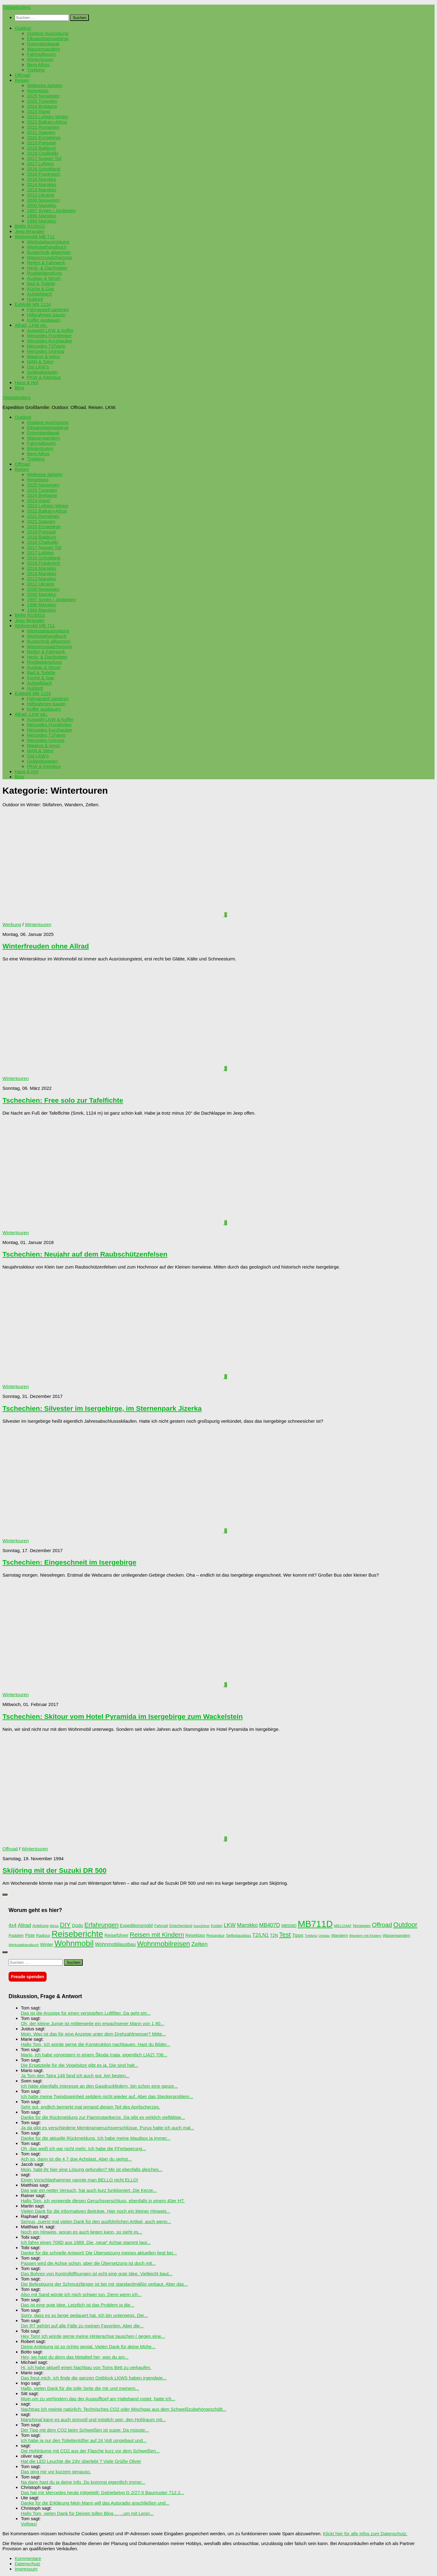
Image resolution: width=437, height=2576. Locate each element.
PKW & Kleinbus (44, 377)
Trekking (35, 69)
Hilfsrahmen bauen (46, 314)
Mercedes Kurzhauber (49, 340)
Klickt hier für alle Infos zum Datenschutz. (365, 2533)
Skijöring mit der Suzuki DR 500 (54, 1870)
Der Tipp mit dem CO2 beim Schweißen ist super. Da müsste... (85, 2430)
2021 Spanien (41, 132)
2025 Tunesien (42, 101)
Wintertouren (40, 59)
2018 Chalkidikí (43, 153)
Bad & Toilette (41, 283)
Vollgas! (29, 2523)
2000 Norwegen (43, 200)
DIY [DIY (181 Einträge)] (65, 1924)
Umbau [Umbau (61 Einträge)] (324, 1935)
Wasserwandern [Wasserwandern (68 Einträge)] (396, 1935)
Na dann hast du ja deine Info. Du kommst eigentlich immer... (83, 2482)
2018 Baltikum (41, 148)
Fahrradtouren (41, 54)
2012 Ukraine (40, 194)
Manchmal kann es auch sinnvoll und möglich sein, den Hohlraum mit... (93, 2419)
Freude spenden (27, 1976)
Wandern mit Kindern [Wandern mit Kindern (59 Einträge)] (365, 1935)
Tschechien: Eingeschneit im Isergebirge (69, 1562)
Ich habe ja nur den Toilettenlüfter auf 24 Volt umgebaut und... (83, 2440)
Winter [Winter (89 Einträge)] (46, 1944)
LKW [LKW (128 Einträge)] (230, 1925)
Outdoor (23, 28)
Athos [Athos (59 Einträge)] (54, 1926)
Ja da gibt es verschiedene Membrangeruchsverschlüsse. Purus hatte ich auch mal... (107, 2127)
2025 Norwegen (43, 95)
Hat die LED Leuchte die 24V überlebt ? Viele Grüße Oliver (81, 2461)
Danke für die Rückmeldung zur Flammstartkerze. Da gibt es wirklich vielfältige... (103, 2117)
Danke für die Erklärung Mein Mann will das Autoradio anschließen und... (95, 2502)
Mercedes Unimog (45, 351)
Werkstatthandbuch (46, 247)
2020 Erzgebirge (44, 137)
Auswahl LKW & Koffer (50, 330)
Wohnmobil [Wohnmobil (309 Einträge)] (74, 1943)
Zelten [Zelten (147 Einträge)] (199, 1944)
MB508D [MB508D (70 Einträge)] (288, 1926)
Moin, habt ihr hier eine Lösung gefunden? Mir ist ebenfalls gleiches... (91, 2169)
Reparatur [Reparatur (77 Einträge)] (215, 1935)
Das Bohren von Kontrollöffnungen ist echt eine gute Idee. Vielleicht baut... (97, 2273)
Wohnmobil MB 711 (35, 236)
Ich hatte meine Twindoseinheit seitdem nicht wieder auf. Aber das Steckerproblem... (107, 2096)
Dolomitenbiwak (43, 43)
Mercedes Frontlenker (49, 335)
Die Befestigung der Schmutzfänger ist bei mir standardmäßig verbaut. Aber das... (104, 2284)
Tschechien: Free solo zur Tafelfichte (62, 1100)
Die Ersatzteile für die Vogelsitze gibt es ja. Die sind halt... (80, 2065)
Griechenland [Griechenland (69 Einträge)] (180, 1926)
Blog (19, 387)
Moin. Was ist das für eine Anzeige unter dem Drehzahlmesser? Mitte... (93, 2033)
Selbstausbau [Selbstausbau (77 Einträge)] (238, 1935)
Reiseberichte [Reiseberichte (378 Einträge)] (77, 1934)
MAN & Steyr (40, 361)
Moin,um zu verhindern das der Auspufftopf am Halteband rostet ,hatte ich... (98, 2398)
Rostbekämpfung (44, 273)
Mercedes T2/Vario (46, 346)
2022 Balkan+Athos (47, 121)
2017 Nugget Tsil (44, 158)
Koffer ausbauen (44, 319)
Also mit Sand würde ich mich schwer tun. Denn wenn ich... (81, 2294)
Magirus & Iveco (43, 356)
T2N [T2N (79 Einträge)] (274, 1935)
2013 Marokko (41, 189)
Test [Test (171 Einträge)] (285, 1934)
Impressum (26, 2568)
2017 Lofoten (40, 163)
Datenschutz (27, 2563)
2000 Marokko (41, 205)
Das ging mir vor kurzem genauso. (56, 2471)
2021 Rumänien (43, 127)
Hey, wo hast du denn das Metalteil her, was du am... (74, 2357)
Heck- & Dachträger (47, 267)
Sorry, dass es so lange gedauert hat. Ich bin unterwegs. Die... (84, 2315)
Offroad (22, 75)
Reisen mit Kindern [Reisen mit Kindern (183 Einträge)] (157, 1934)
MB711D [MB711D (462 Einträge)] (315, 1924)
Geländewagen (42, 372)
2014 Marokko (41, 184)
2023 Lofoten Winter (47, 116)
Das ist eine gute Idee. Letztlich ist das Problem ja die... (77, 2304)
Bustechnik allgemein (48, 252)
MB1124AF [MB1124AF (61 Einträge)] (343, 1926)
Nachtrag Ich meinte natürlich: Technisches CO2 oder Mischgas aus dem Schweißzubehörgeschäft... (123, 2409)
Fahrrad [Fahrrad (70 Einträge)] (161, 1926)
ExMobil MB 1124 (33, 304)
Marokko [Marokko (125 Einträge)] (247, 1925)
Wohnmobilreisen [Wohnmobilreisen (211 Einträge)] (163, 1944)
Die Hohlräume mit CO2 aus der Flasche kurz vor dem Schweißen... (90, 2450)
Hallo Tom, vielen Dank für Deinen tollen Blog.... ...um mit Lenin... (87, 2513)
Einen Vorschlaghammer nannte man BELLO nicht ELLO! (79, 2179)
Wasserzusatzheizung (49, 257)
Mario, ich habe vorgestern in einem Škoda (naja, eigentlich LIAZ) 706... (94, 2054)
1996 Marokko (41, 215)
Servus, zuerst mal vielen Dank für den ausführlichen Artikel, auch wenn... (96, 2221)
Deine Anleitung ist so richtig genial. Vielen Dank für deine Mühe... (88, 2346)
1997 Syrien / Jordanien (51, 210)
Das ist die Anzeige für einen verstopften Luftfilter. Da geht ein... (86, 2013)
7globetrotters (16, 7)
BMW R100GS (30, 226)
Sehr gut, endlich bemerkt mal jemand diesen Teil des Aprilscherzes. (90, 2106)
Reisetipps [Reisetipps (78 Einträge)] (195, 1935)
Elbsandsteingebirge (48, 38)
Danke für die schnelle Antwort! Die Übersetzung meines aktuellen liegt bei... (99, 2252)
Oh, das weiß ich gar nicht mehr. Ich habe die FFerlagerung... (83, 2148)
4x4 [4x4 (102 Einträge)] (13, 1925)
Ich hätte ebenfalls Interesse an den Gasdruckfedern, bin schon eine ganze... (99, 2086)
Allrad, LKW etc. (31, 325)
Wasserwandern (43, 49)
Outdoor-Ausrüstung (47, 33)
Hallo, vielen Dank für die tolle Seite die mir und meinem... (80, 2388)
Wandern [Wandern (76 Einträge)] (339, 1935)
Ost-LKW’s (38, 366)
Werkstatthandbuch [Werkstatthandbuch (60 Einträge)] (24, 1945)
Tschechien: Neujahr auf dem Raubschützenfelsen (84, 1254)
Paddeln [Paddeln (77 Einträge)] (16, 1935)
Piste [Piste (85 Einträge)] (30, 1935)
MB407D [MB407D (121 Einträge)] (269, 1925)
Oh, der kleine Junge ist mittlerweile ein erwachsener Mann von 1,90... (92, 2023)
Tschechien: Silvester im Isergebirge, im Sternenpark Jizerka (102, 1408)
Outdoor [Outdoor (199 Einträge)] (405, 1925)
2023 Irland (38, 111)
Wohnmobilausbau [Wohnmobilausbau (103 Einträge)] (115, 1944)
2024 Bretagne (42, 106)
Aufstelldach (39, 293)
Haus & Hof (26, 382)
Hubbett (35, 299)
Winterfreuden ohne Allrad (45, 946)
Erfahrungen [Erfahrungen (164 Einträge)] (102, 1925)
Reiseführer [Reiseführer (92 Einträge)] (116, 1935)
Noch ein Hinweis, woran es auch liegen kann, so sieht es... (81, 2231)
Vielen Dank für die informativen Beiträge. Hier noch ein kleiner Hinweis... (95, 2211)
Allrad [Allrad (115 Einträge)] (24, 1925)
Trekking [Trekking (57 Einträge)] (311, 1935)
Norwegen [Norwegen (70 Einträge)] (361, 1926)
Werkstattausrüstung (48, 241)
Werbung (11, 924)
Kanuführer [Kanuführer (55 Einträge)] (201, 1926)
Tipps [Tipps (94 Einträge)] (297, 1935)
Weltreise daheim (45, 85)
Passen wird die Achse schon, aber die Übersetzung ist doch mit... (88, 2263)
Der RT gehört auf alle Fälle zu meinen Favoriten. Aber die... (82, 2325)
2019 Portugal (41, 142)
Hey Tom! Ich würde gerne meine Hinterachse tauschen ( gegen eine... (93, 2336)
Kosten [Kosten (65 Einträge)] (216, 1926)
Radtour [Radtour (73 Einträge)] (43, 1935)
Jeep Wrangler (29, 231)
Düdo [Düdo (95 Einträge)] (77, 1925)
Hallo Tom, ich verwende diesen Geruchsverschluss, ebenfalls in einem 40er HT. (102, 2200)
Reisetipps (37, 90)
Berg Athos (38, 64)
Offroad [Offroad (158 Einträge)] (382, 1925)
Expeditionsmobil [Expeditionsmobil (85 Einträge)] (136, 1925)
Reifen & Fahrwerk (46, 262)
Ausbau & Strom (43, 278)
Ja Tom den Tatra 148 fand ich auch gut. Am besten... (75, 2075)
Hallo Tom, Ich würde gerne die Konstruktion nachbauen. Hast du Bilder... (95, 2044)
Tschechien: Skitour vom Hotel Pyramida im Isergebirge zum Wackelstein (122, 1716)
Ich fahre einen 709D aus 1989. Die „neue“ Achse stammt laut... (86, 2242)
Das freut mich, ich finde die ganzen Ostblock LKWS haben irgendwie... (93, 2377)
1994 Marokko (41, 220)
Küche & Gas (40, 288)
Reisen (22, 80)
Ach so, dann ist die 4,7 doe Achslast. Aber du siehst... (76, 2159)
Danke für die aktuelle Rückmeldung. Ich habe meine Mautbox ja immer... (95, 2138)
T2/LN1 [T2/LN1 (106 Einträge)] (260, 1935)
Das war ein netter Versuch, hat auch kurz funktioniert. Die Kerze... (89, 2190)
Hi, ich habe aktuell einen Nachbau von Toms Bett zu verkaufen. (86, 2367)
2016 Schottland (43, 168)
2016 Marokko (41, 179)
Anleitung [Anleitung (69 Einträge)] (40, 1926)
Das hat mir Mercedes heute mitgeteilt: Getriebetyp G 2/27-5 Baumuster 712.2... (102, 2492)
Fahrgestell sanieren (48, 309)
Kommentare (28, 2558)
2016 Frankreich (43, 174)
